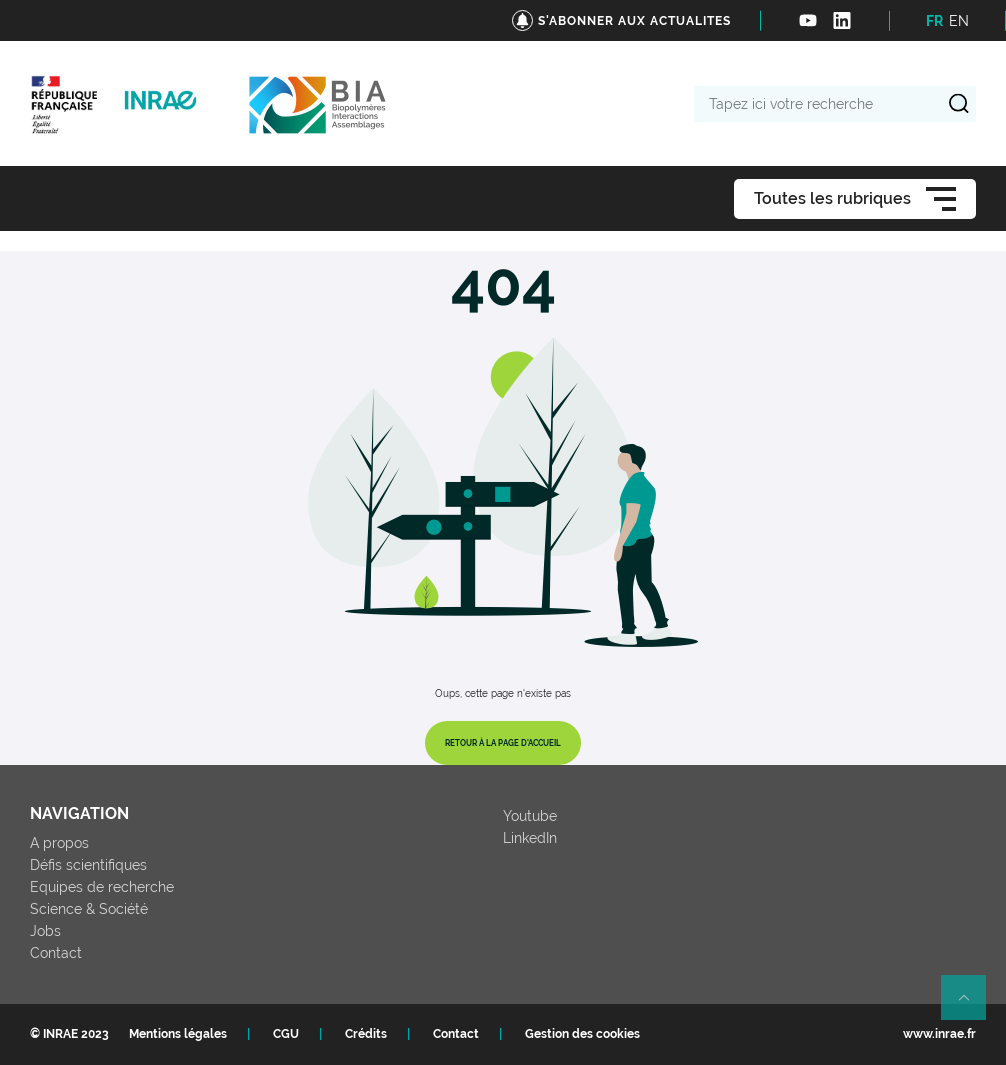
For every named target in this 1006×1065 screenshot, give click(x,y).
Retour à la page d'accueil (503, 743)
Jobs (45, 931)
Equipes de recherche (102, 887)
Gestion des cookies (582, 1034)
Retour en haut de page (972, 1006)
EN (959, 21)
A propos (59, 843)
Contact (56, 953)
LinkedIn (530, 838)
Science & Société (89, 909)
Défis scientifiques (88, 865)
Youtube (530, 816)
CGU (286, 1034)
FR (934, 21)
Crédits (366, 1034)
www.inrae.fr (939, 1034)
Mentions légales (178, 1034)
